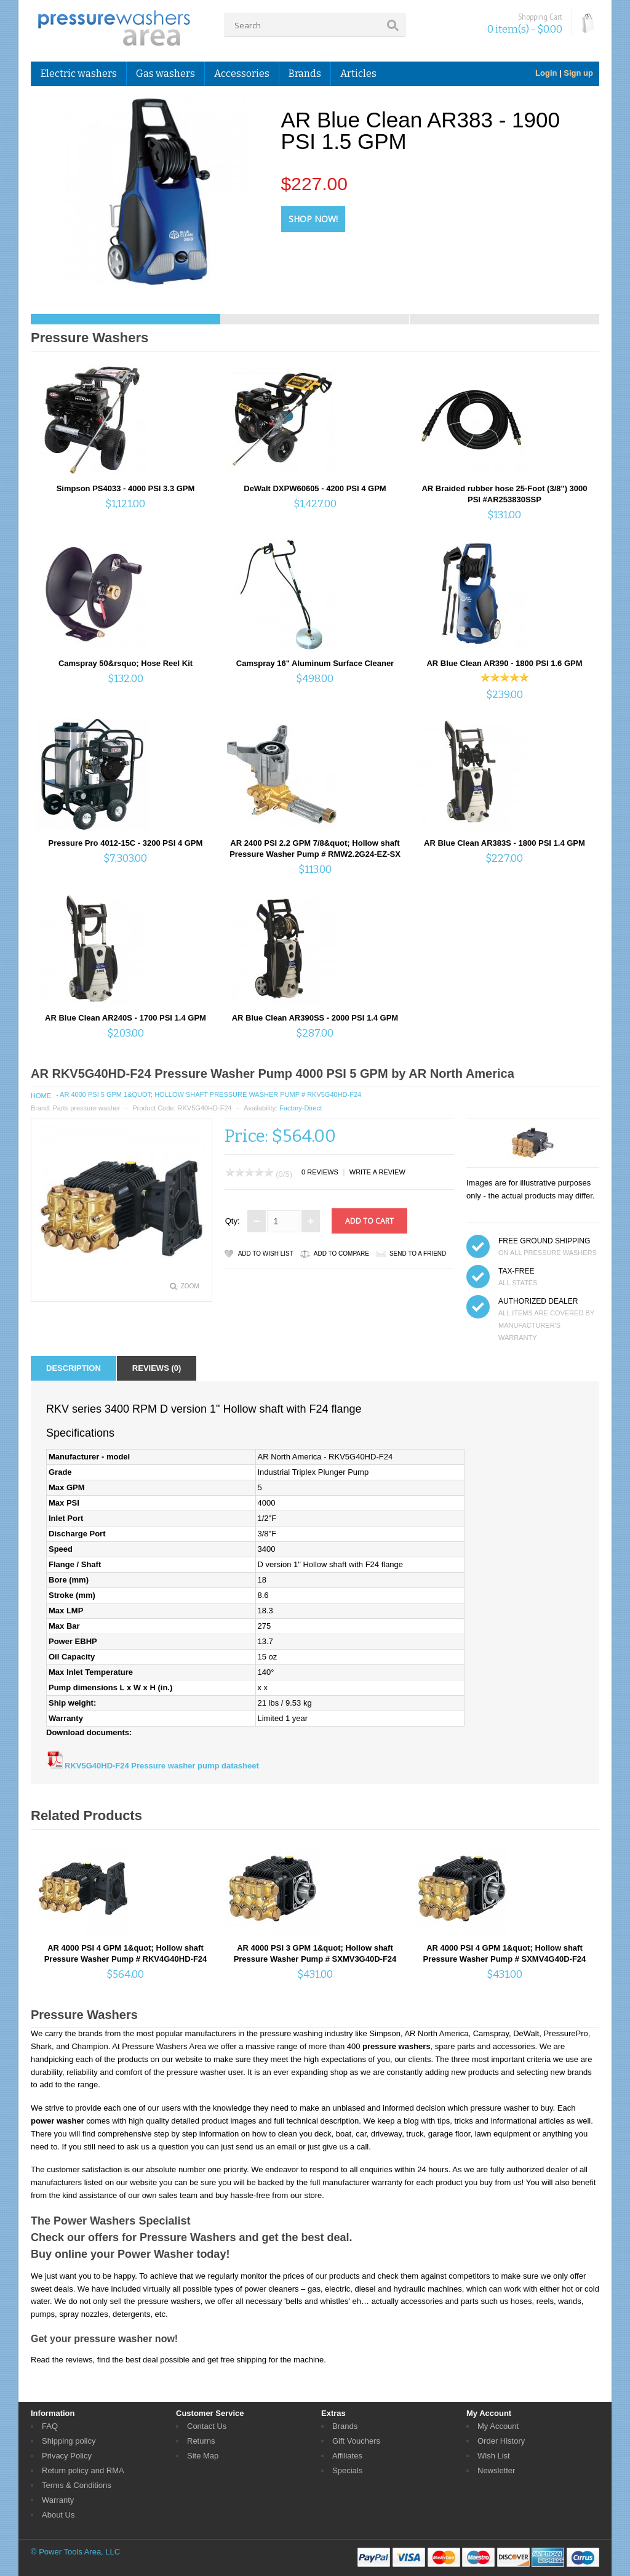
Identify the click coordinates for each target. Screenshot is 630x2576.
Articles (358, 73)
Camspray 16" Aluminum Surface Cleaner (315, 663)
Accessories (241, 73)
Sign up (578, 73)
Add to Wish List (265, 1253)
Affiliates (347, 2455)
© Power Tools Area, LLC (75, 2551)
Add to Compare (341, 1253)
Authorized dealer (538, 1301)
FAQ (50, 2426)
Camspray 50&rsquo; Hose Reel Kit (125, 663)
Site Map (202, 2455)
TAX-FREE (516, 1271)
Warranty (58, 2500)
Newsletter (496, 2470)
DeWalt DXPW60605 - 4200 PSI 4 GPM (315, 488)
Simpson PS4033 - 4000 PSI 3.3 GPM (126, 488)
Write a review (377, 1172)
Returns (201, 2441)
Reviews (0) (156, 1368)
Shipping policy (68, 2441)
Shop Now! (313, 219)
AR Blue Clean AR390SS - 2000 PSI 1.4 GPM (315, 1017)
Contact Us (206, 2426)
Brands (305, 73)
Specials (347, 2470)
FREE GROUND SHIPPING (544, 1241)
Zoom (190, 1286)
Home (41, 1095)
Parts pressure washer (86, 1108)
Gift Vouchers (356, 2441)
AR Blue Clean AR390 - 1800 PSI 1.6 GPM (504, 663)
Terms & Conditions (76, 2485)
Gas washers (165, 73)
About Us (58, 2514)
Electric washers (79, 73)
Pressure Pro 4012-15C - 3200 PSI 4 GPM (126, 843)
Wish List (493, 2455)
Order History (501, 2441)
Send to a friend (417, 1253)
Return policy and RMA (83, 2470)
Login (546, 73)
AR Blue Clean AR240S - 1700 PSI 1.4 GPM (125, 1017)
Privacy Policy (67, 2455)
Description (73, 1368)
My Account (498, 2426)
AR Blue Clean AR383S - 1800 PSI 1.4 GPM (504, 843)
